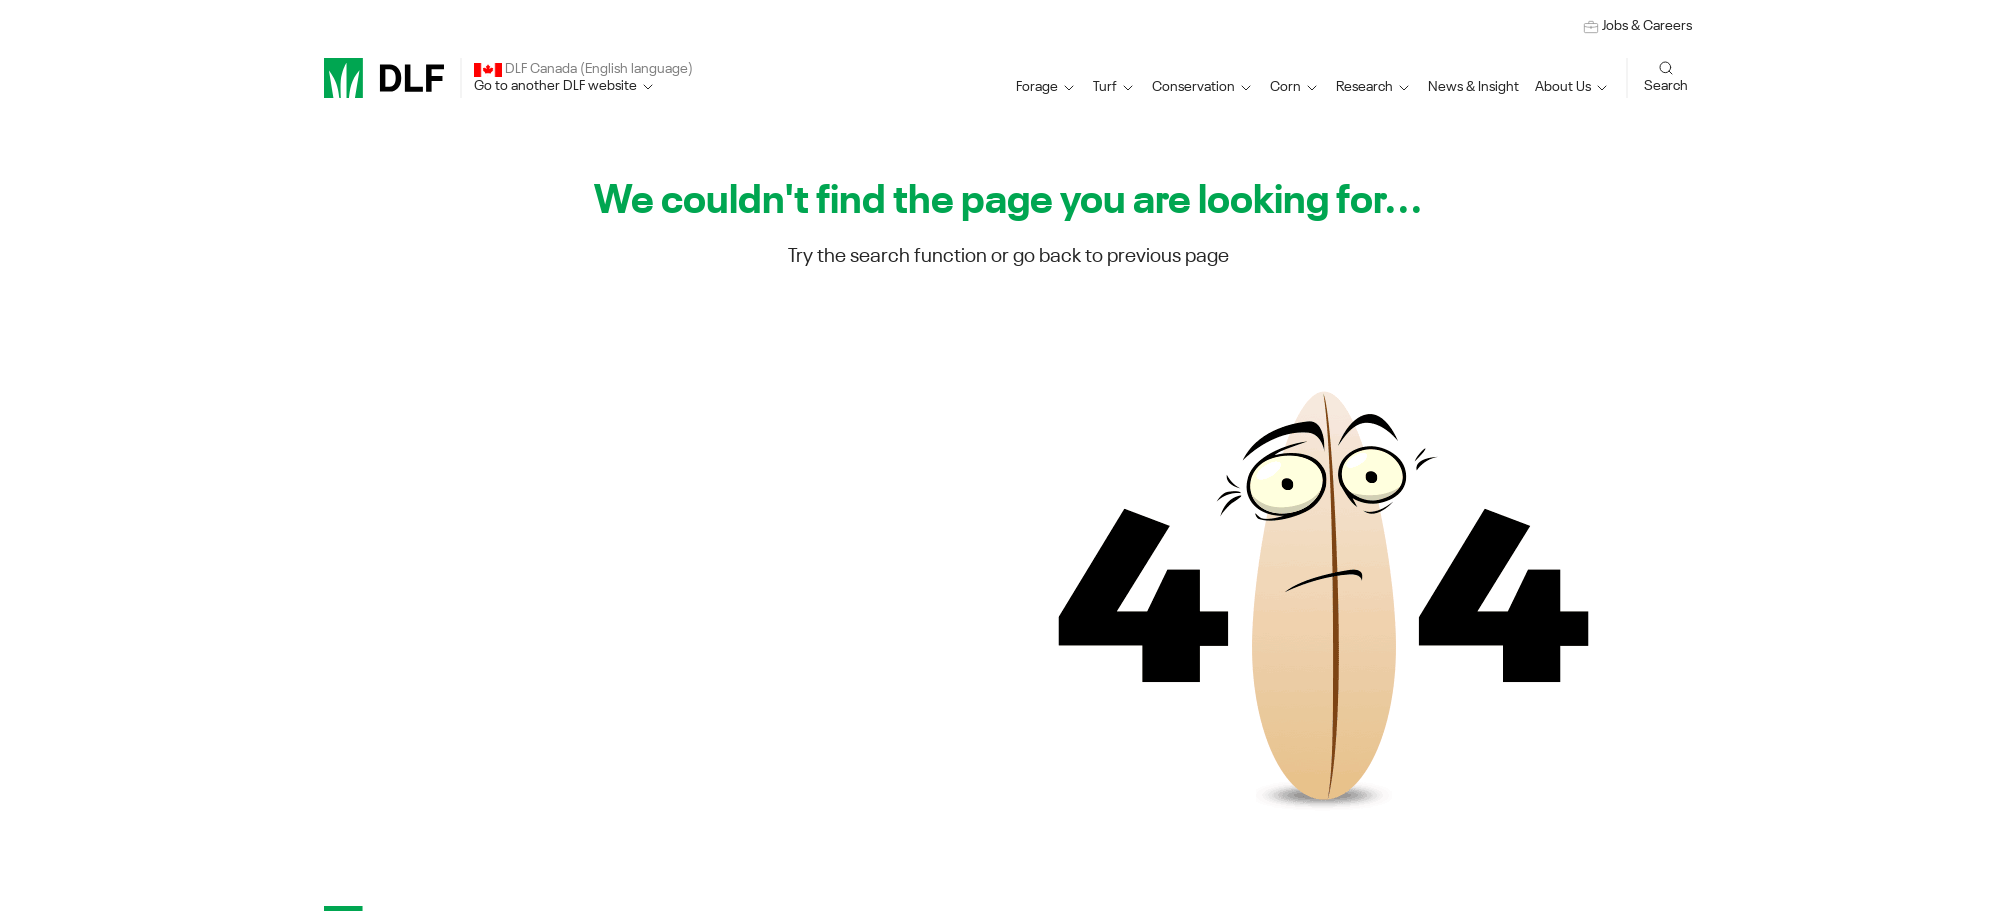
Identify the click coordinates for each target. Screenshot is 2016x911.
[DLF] (384, 78)
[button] (1046, 87)
